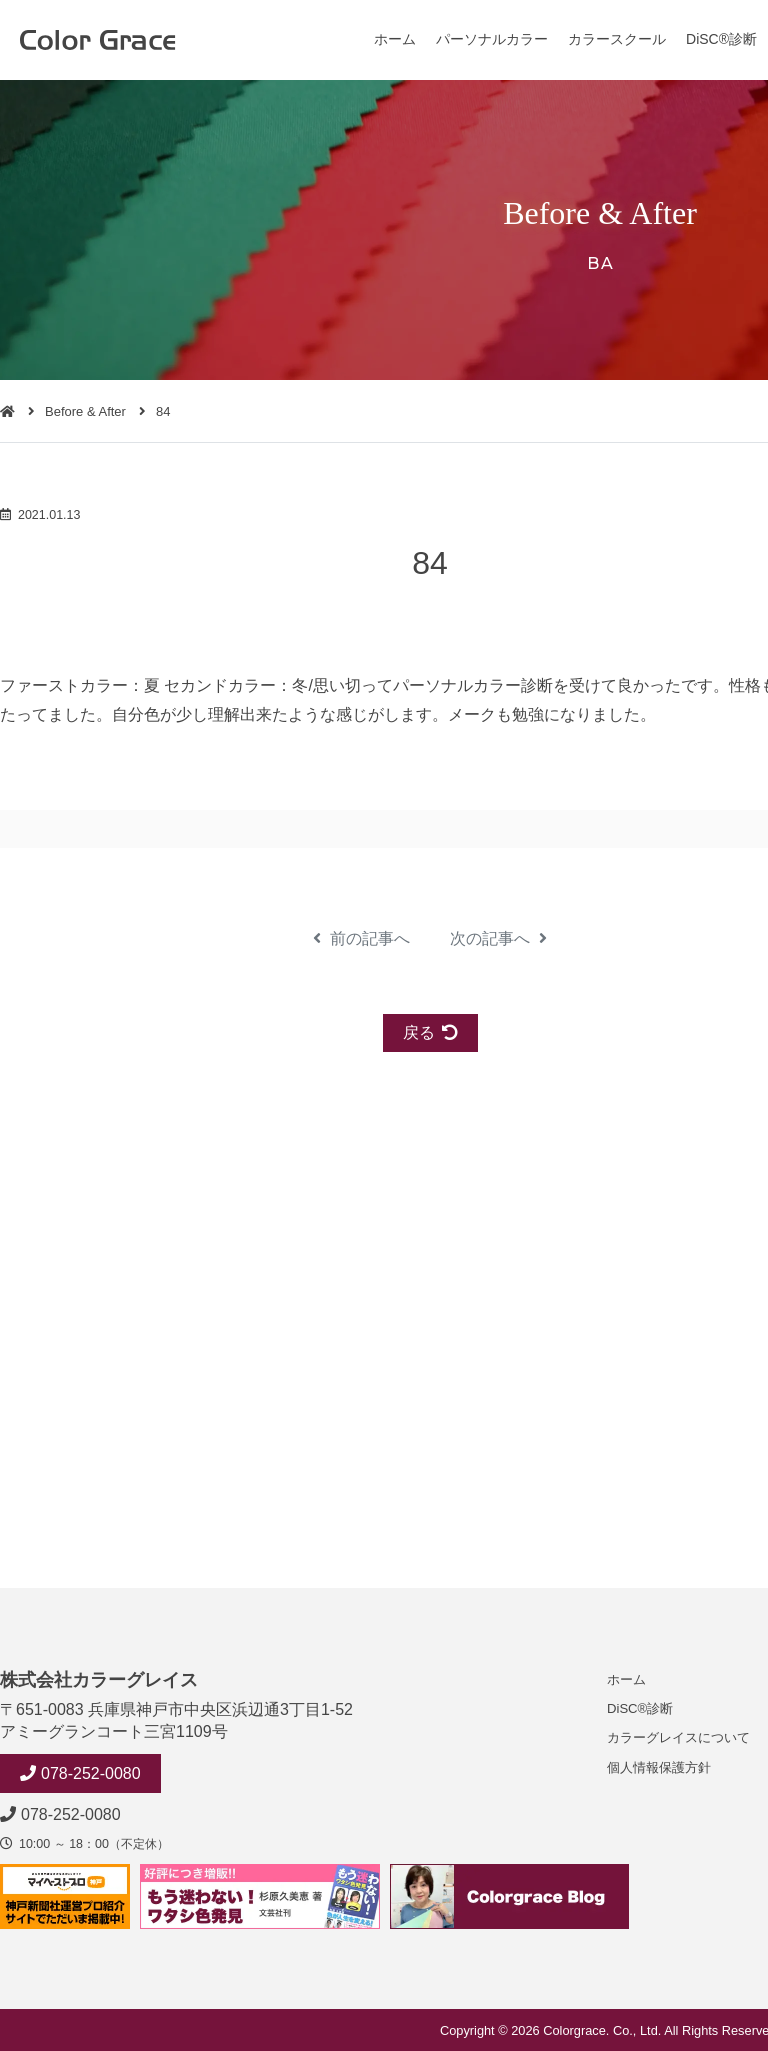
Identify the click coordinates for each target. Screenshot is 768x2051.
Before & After (85, 411)
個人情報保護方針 (659, 1767)
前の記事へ (361, 938)
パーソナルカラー (492, 39)
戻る (430, 1032)
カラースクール (617, 39)
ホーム (395, 39)
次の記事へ (498, 938)
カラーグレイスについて (678, 1737)
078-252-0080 (91, 1773)
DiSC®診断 (721, 39)
